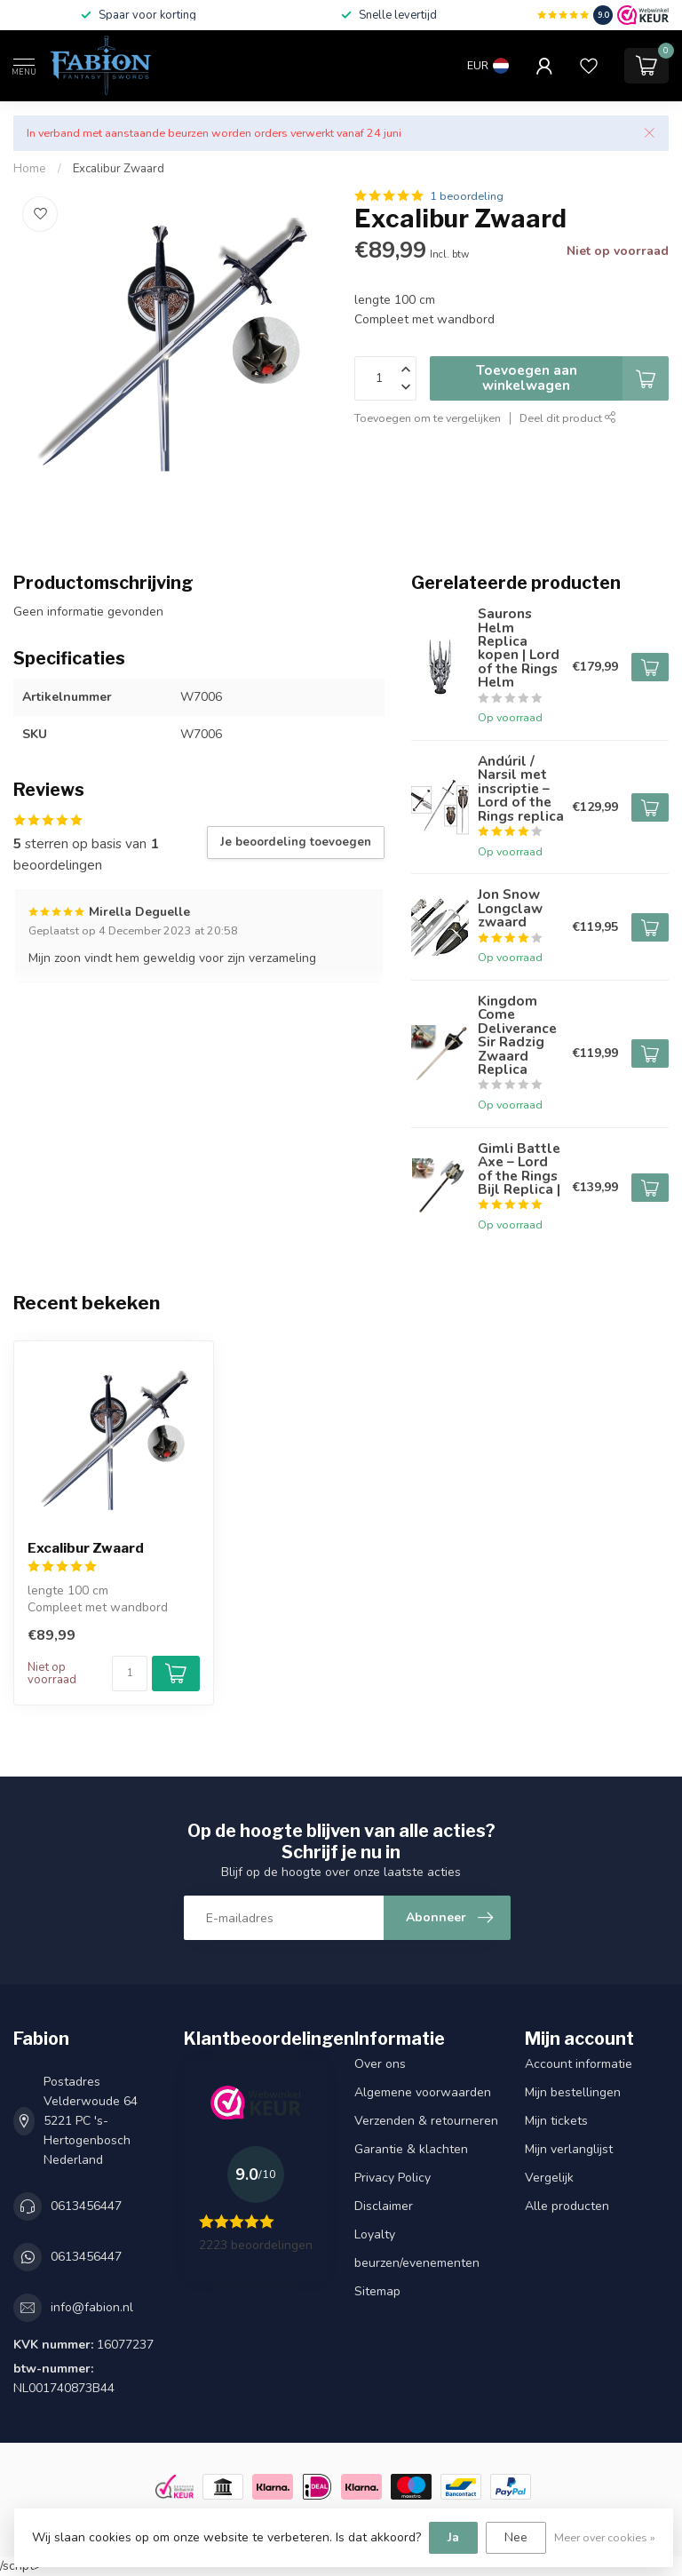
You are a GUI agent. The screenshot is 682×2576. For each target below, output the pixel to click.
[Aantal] (129, 1673)
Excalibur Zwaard (118, 169)
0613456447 (86, 2206)
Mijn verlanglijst (569, 2149)
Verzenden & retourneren (426, 2120)
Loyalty (374, 2234)
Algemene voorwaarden (422, 2092)
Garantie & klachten (411, 2149)
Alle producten (567, 2206)
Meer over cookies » (604, 2537)
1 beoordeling (467, 195)
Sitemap (377, 2291)
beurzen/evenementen (417, 2262)
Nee (515, 2537)
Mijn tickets (556, 2120)
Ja (453, 2537)
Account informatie (578, 2063)
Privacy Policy (392, 2177)
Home (29, 169)
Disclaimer (383, 2206)
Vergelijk (549, 2177)
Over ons (380, 2063)
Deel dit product (567, 417)
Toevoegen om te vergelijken (427, 417)
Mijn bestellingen (573, 2092)
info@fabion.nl (92, 2307)
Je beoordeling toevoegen (295, 842)
